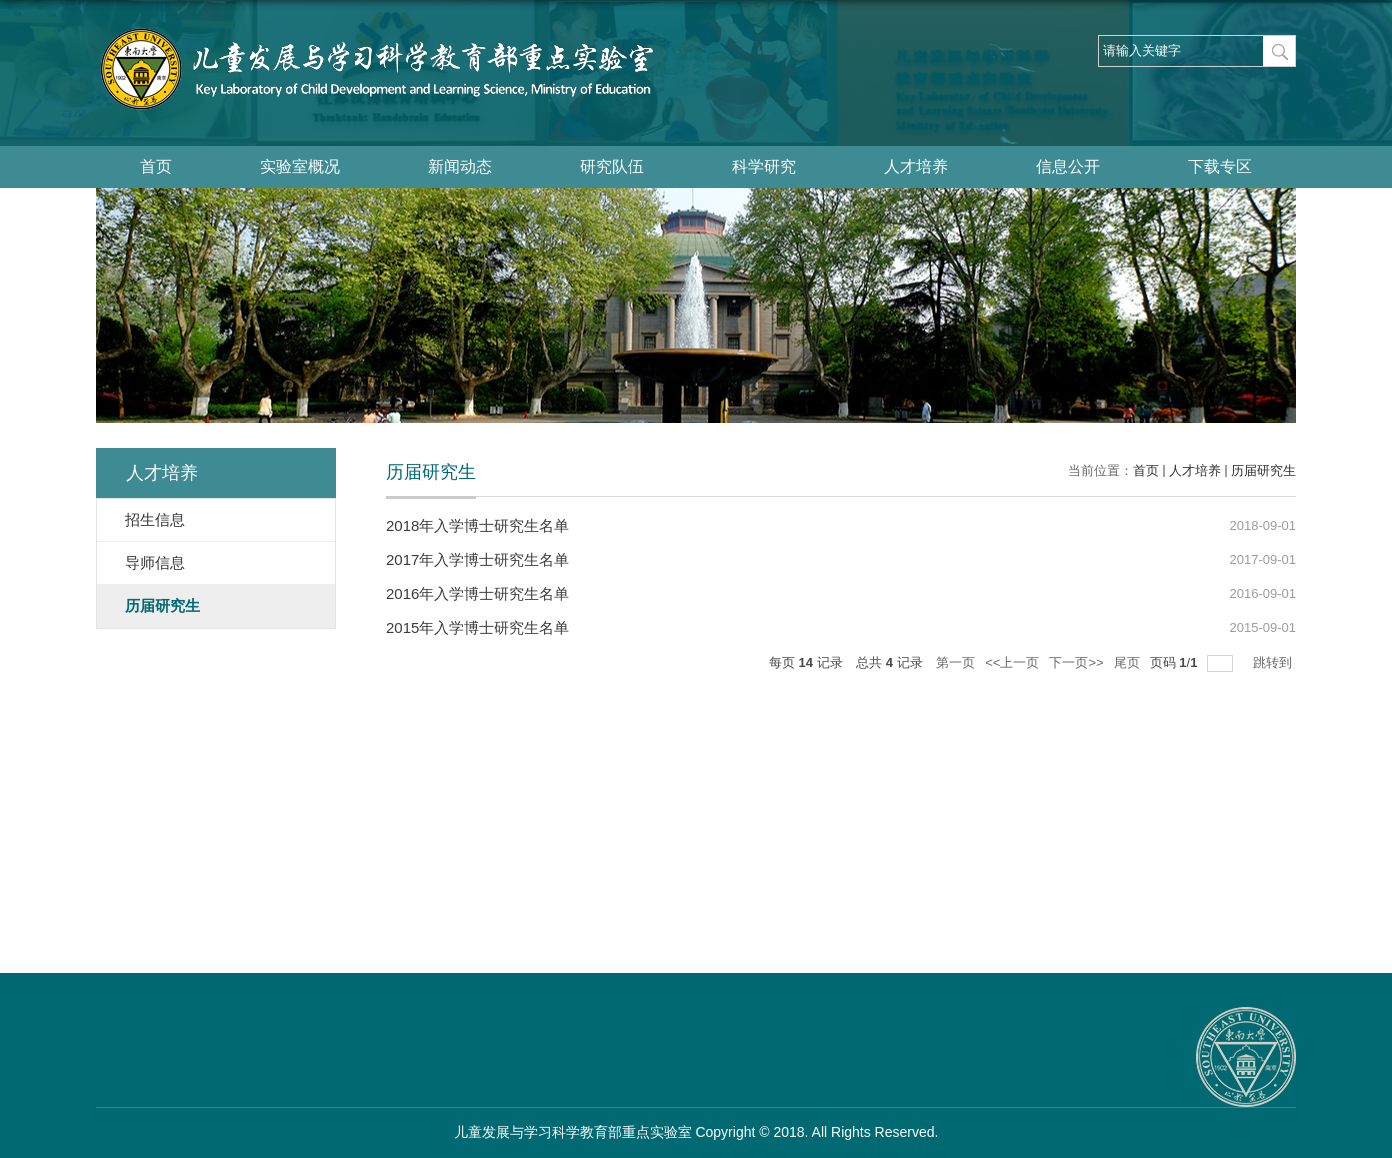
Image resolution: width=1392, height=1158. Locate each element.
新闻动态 (460, 166)
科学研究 (764, 166)
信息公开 (1068, 166)
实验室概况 (300, 166)
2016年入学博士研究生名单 (477, 593)
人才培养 (916, 166)
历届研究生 (1263, 470)
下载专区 (1220, 166)
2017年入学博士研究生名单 (477, 559)
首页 (156, 166)
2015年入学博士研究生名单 (477, 627)
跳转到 (1274, 662)
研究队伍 (612, 166)
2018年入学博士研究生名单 (477, 525)
